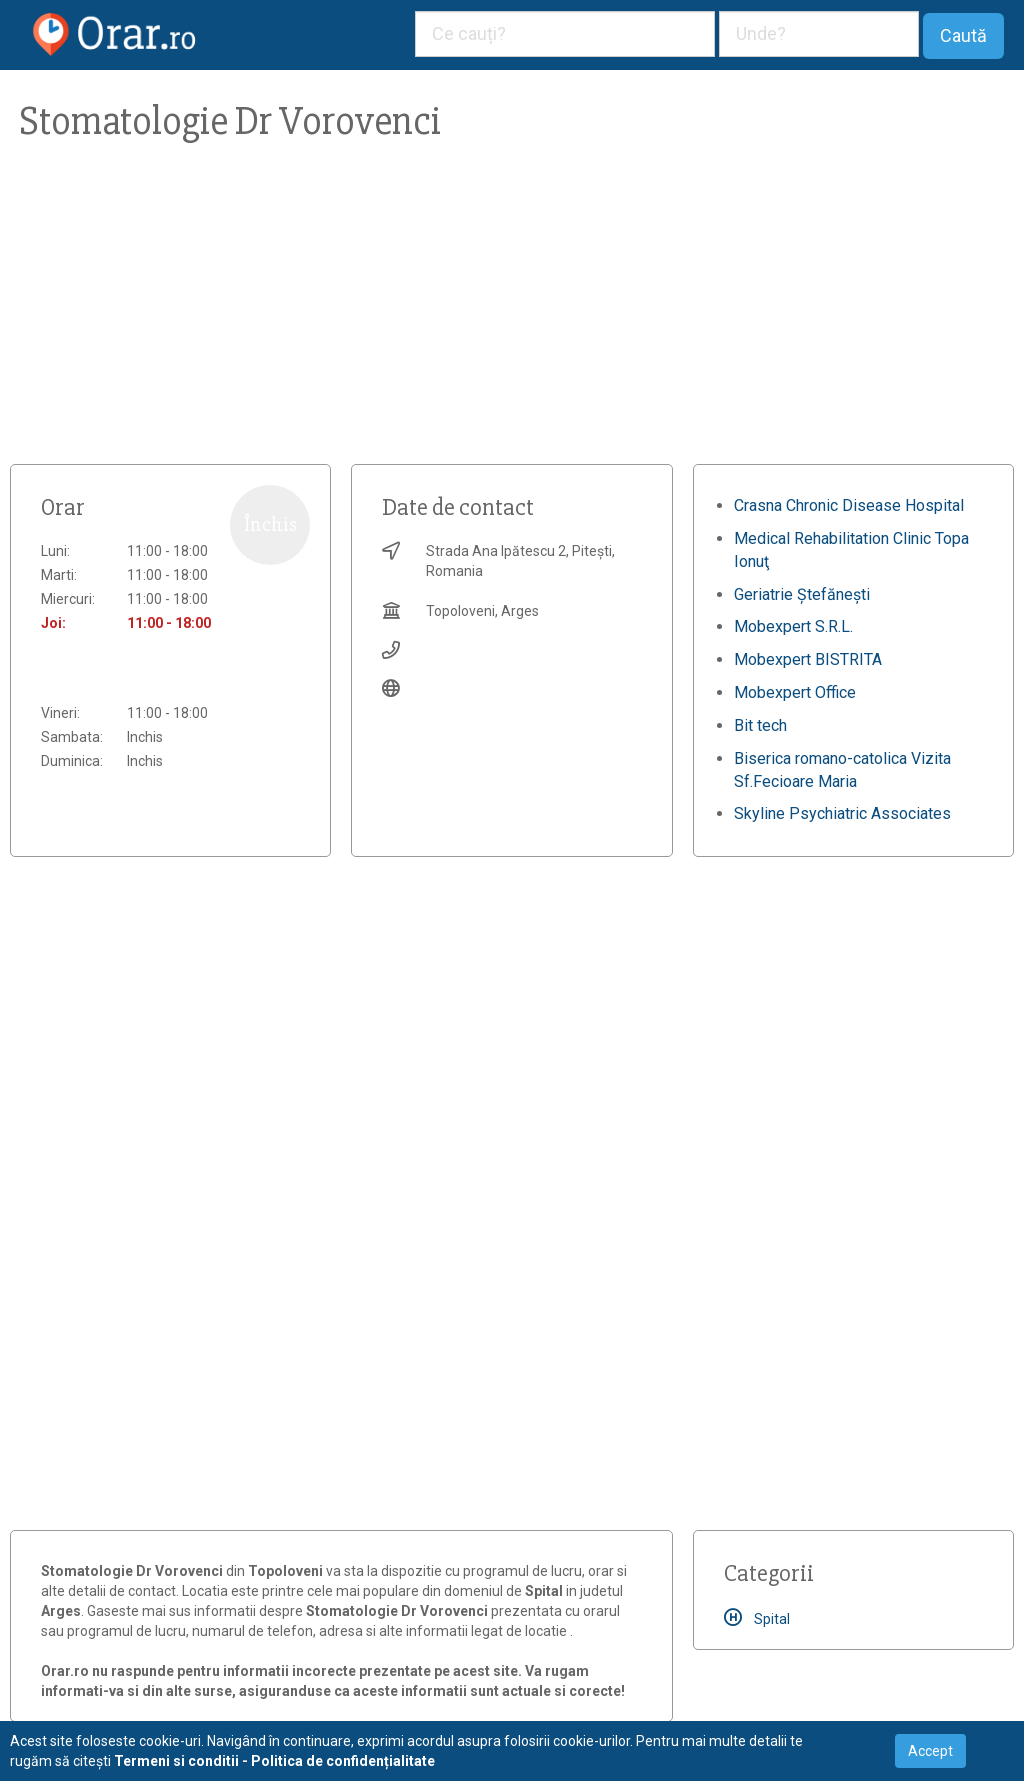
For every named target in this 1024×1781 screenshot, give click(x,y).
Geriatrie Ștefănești (802, 594)
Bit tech (760, 725)
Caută (963, 35)
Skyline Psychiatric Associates (842, 813)
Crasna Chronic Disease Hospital (849, 505)
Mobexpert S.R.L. (793, 626)
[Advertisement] (512, 314)
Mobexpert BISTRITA (808, 659)
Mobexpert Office (795, 692)
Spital (757, 1619)
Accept (930, 1751)
